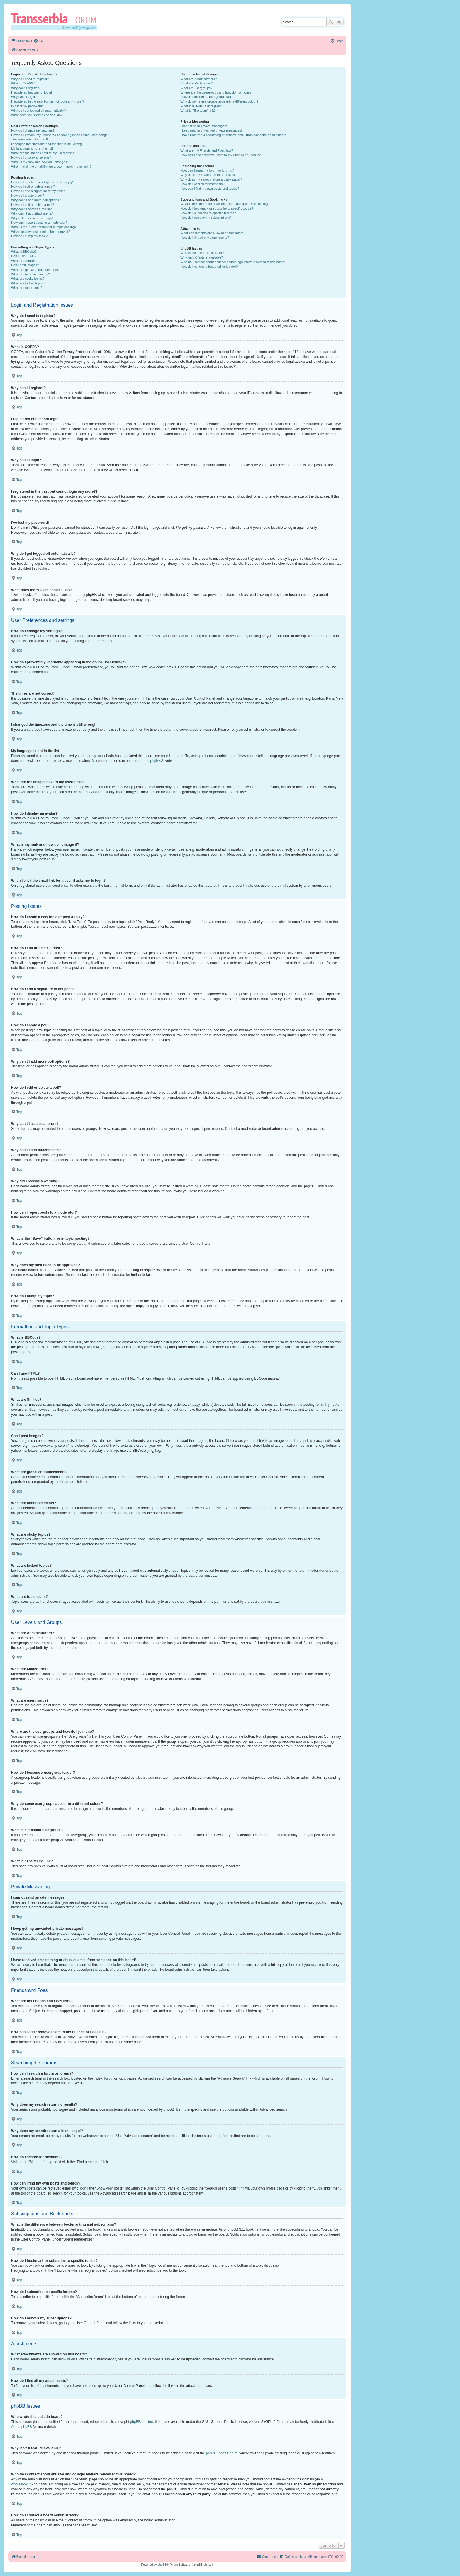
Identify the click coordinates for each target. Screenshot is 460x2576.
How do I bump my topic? (29, 236)
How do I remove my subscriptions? (205, 217)
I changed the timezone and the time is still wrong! (47, 144)
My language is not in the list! (32, 148)
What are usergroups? (196, 88)
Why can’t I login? (24, 97)
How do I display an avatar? (31, 157)
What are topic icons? (26, 287)
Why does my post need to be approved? (40, 231)
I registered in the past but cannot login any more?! (47, 101)
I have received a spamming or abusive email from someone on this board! (233, 135)
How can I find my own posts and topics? (209, 188)
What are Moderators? (196, 83)
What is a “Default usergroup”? (202, 106)
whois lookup (21, 2484)
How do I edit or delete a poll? (32, 204)
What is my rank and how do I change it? (40, 162)
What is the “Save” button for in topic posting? (44, 227)
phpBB (155, 761)
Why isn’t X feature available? (201, 257)
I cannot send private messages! (203, 126)
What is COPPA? (23, 83)
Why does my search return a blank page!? (211, 179)
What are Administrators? (198, 79)
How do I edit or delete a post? (33, 186)
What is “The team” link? (197, 110)
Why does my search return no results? (208, 175)
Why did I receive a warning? (32, 218)
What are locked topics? (28, 283)
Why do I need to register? (30, 79)
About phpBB (21, 2427)
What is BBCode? (24, 251)
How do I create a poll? (27, 195)
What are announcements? (30, 274)
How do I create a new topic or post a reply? (42, 182)
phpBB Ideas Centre (222, 2453)
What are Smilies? (24, 260)
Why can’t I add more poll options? (36, 200)
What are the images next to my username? (42, 153)
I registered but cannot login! (31, 92)
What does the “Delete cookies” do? (36, 115)
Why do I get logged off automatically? (38, 110)
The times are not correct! (29, 139)
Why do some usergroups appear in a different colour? (219, 101)
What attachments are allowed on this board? (212, 233)
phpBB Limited (141, 2422)
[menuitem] (39, 41)
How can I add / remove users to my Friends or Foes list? (221, 155)
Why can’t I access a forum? (31, 209)
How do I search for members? (202, 184)
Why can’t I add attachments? (32, 213)
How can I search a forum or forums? (207, 170)
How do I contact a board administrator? (209, 266)
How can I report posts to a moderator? (39, 222)
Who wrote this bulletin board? (202, 253)
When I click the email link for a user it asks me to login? (51, 166)
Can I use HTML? (23, 256)
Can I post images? (25, 265)
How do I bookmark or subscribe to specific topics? (216, 208)
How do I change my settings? (32, 130)
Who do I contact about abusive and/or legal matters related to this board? (233, 262)
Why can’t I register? (25, 88)
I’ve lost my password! (27, 106)
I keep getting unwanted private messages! (211, 130)
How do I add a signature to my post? (38, 191)
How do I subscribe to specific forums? (208, 213)
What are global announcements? (35, 270)
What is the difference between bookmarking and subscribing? (224, 204)
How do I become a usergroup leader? (207, 97)
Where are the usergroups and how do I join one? (215, 92)
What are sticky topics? (27, 278)
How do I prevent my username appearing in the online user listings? (60, 135)
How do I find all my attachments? (204, 237)
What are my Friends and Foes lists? (206, 150)
